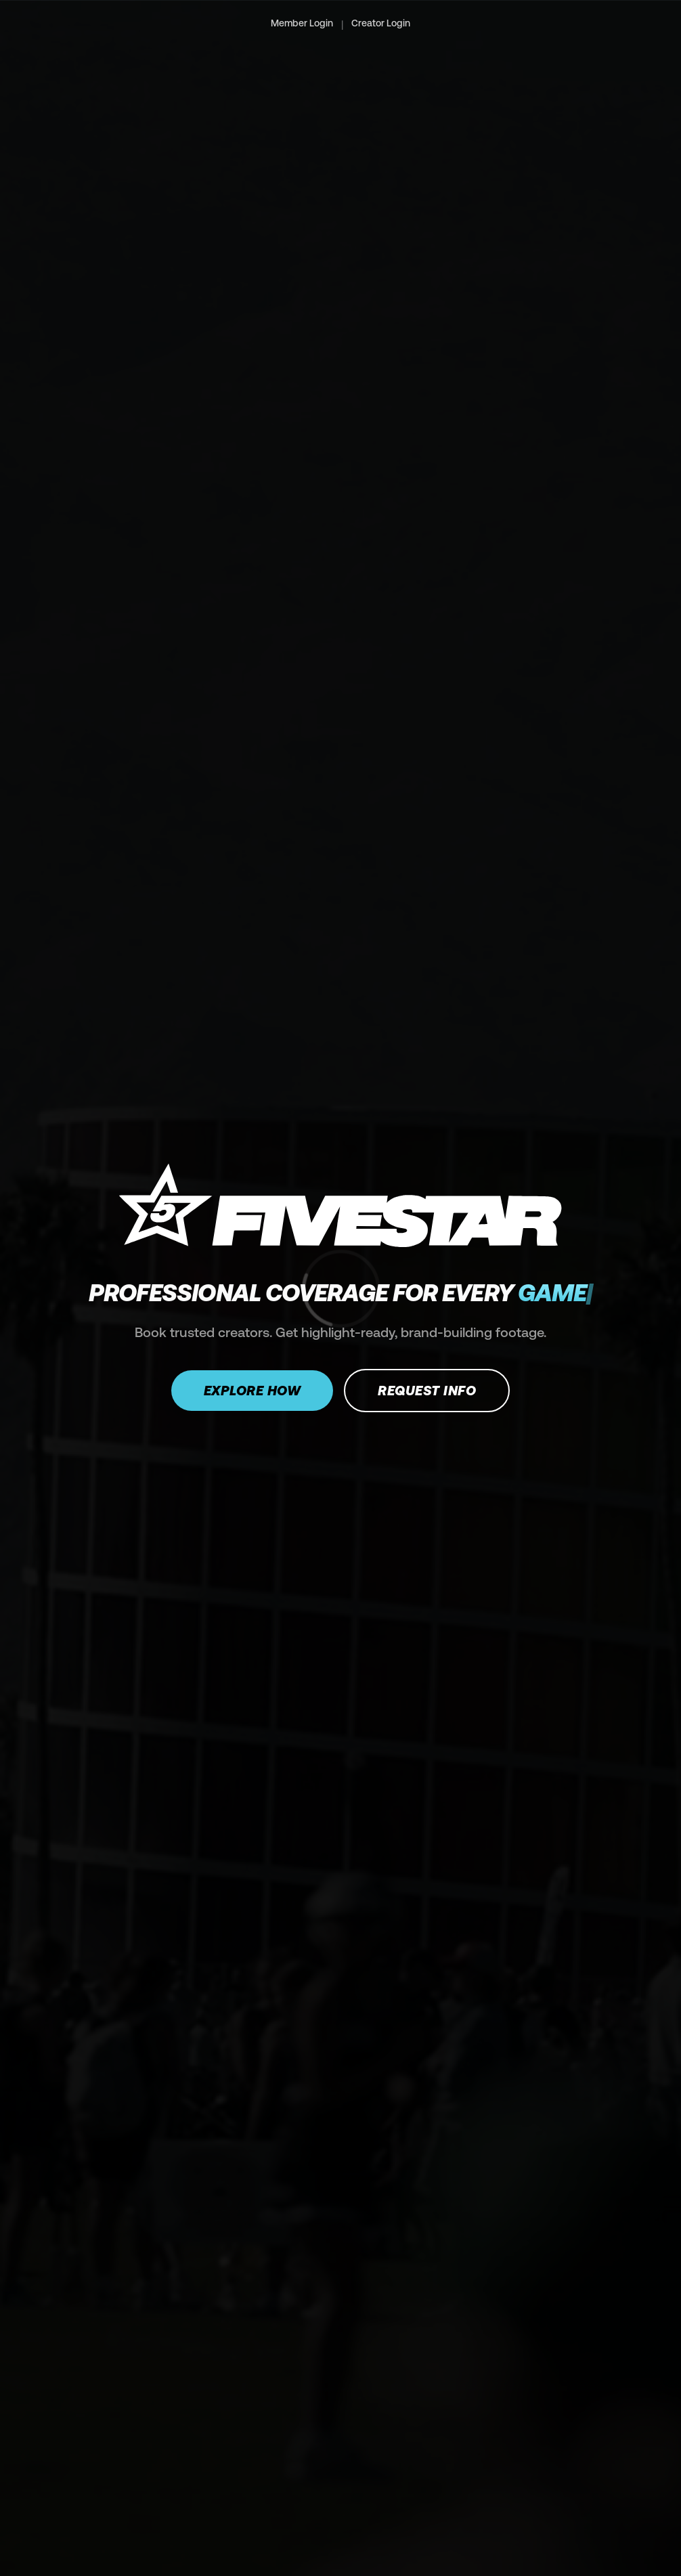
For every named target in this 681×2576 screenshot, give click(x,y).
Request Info (431, 1404)
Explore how (248, 1404)
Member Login (302, 23)
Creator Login (380, 23)
